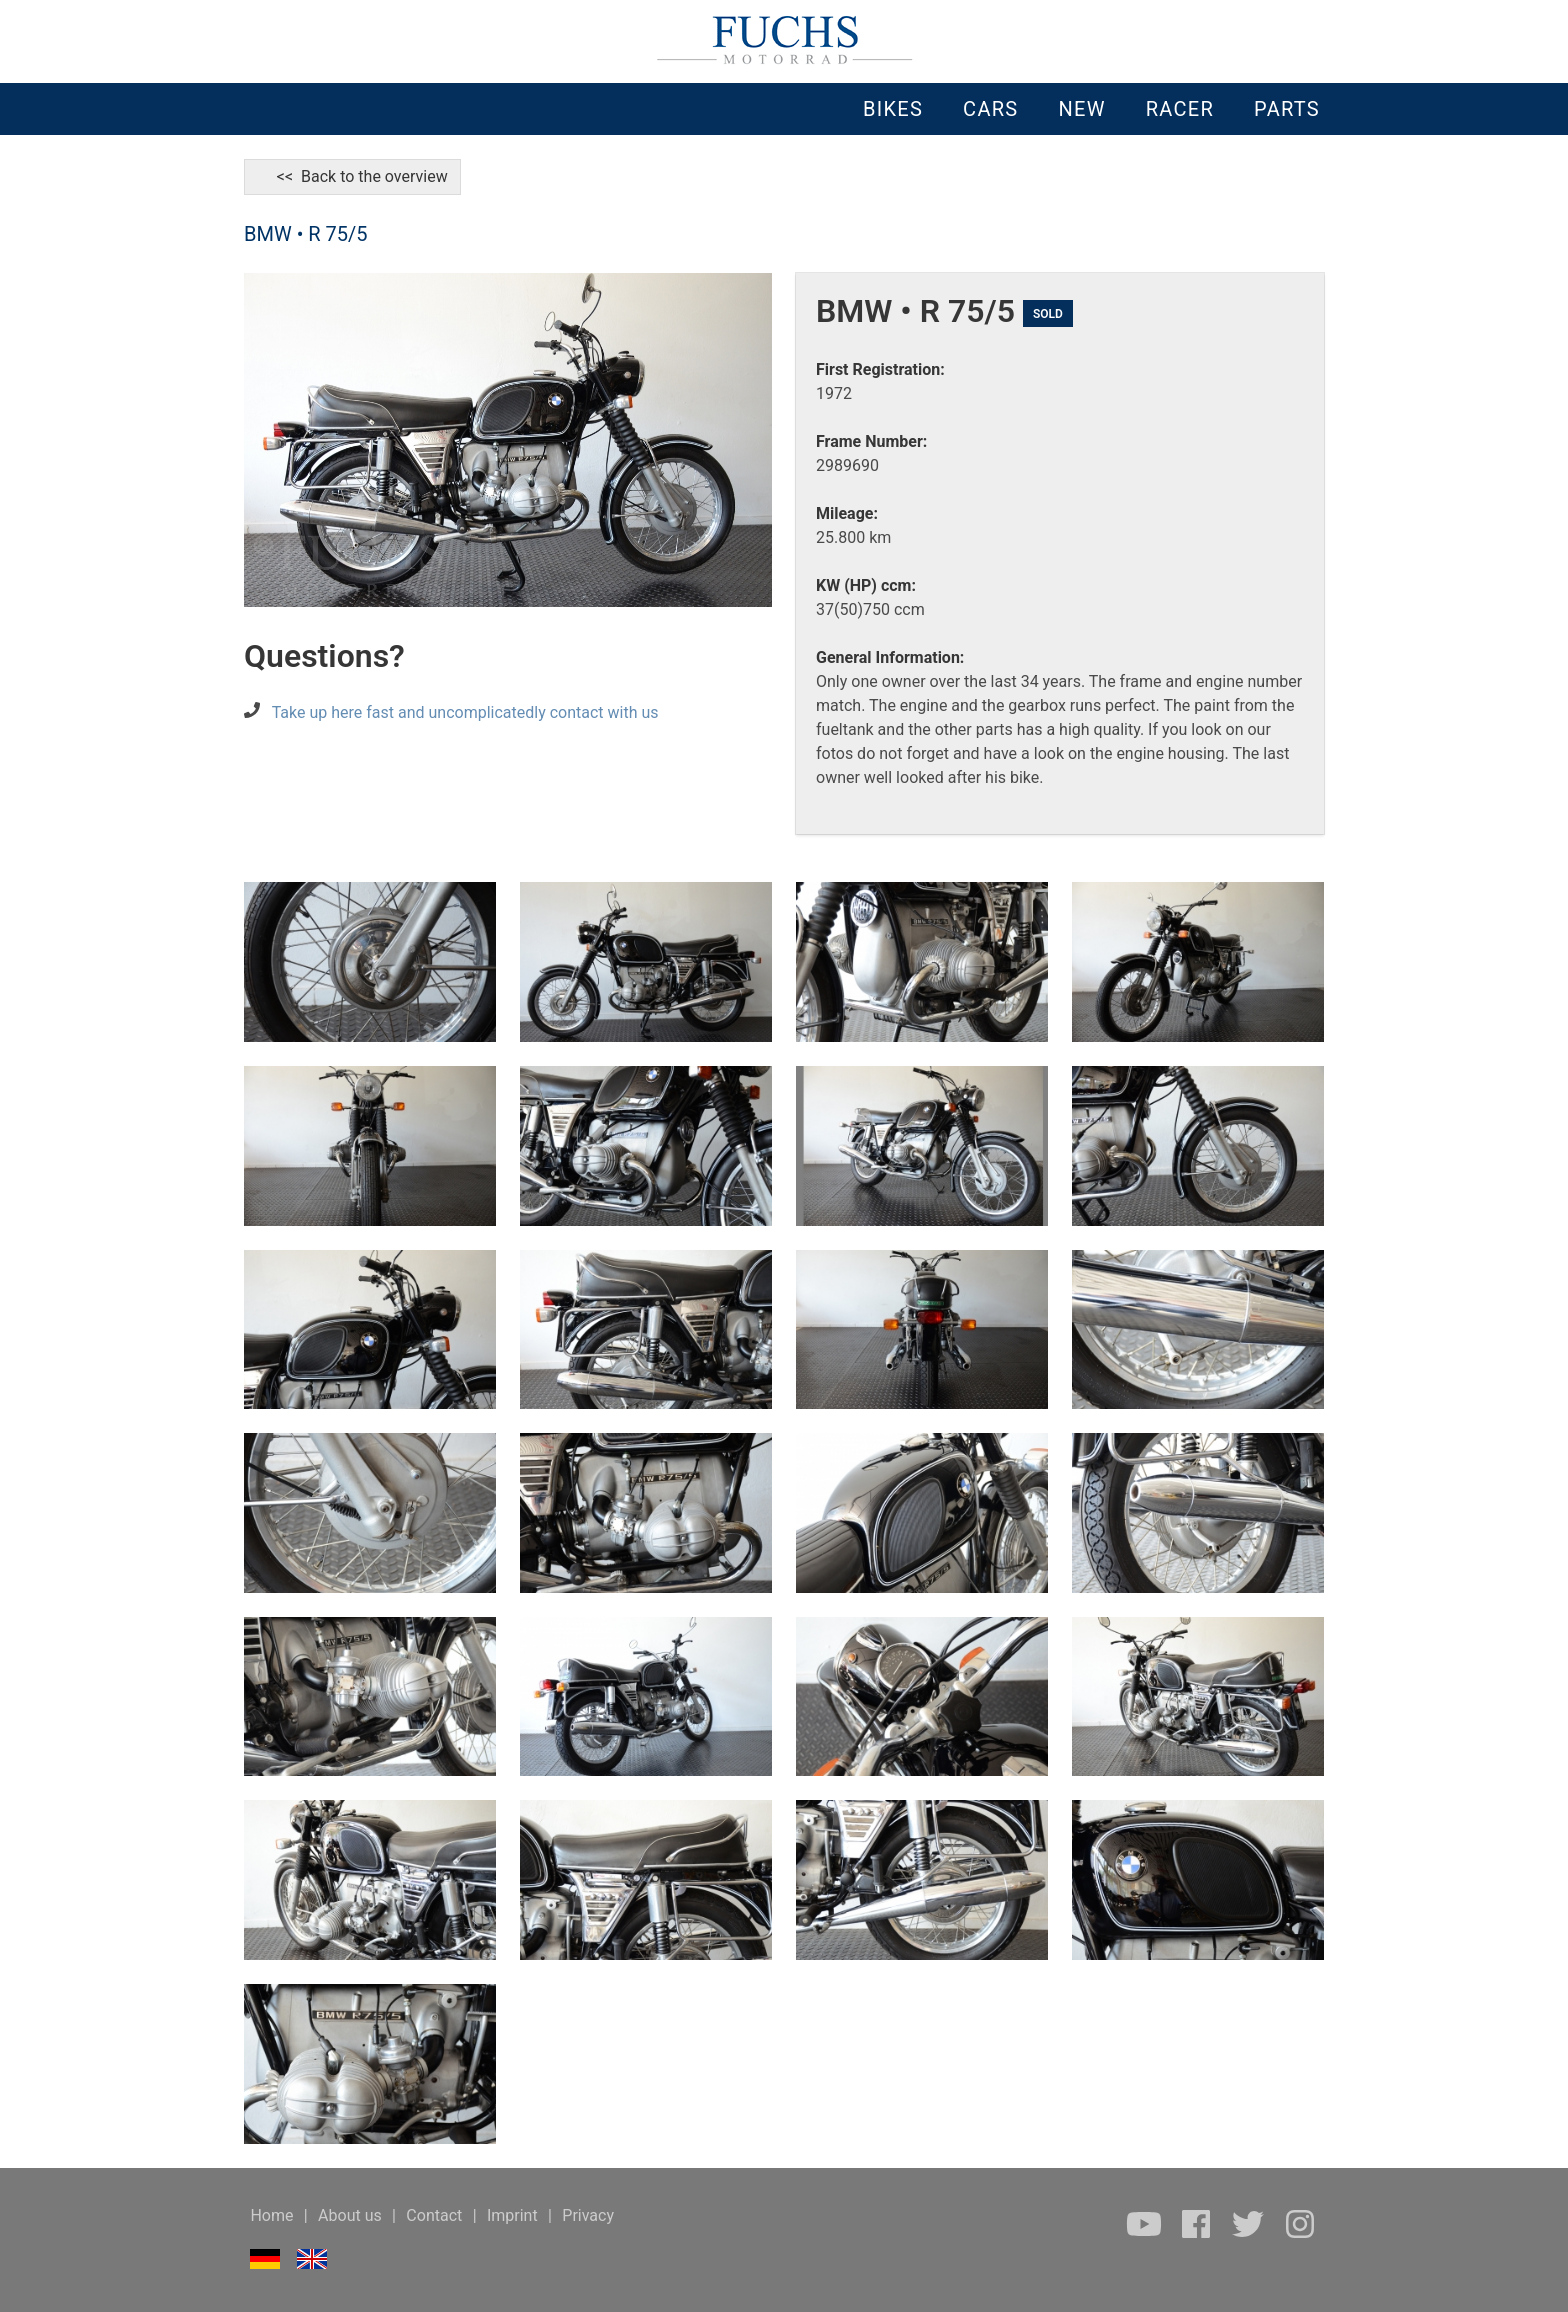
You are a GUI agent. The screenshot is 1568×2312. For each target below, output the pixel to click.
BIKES (893, 109)
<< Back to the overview (352, 176)
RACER (1180, 109)
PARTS (1287, 109)
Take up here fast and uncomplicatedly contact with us (465, 712)
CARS (990, 109)
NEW (1081, 109)
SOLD (1048, 314)
